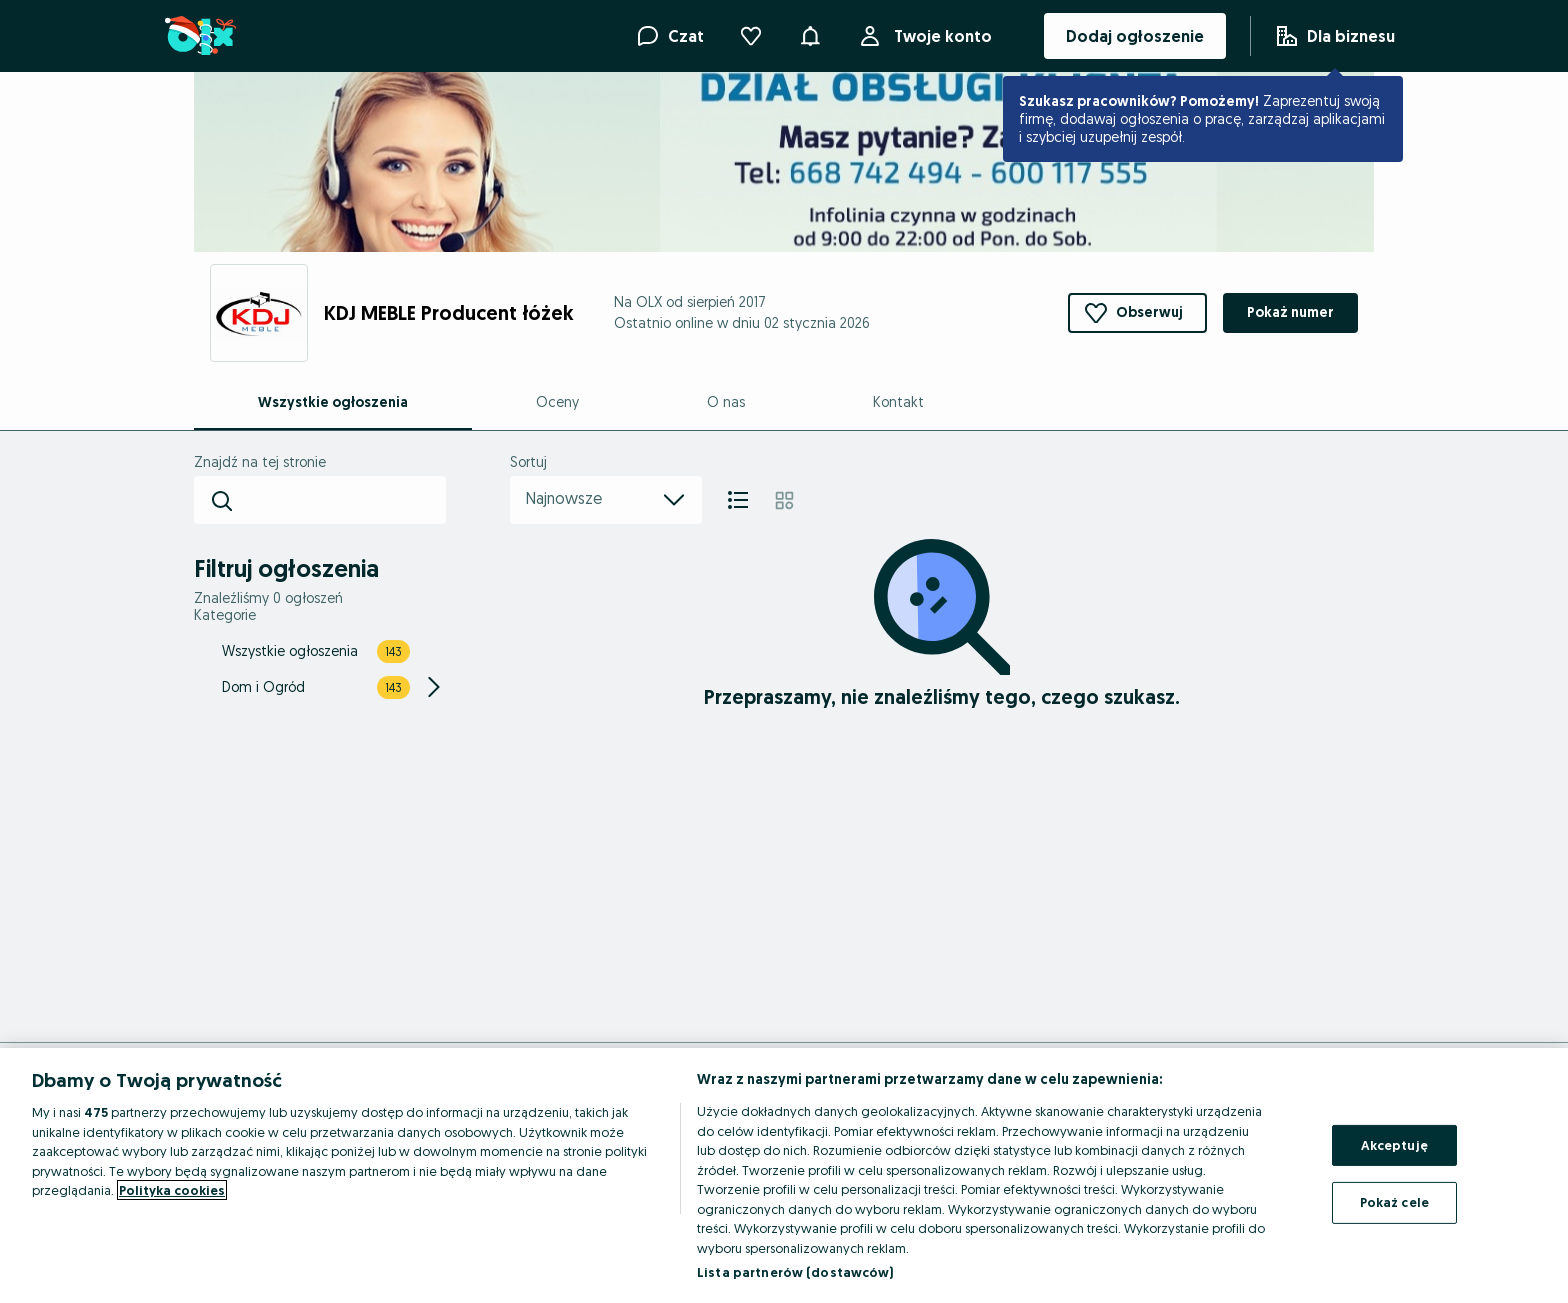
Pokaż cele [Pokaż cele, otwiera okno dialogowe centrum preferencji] (1394, 1202)
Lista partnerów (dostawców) (795, 1272)
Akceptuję (1394, 1145)
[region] (784, 1175)
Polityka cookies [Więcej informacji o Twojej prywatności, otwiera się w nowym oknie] (172, 1190)
